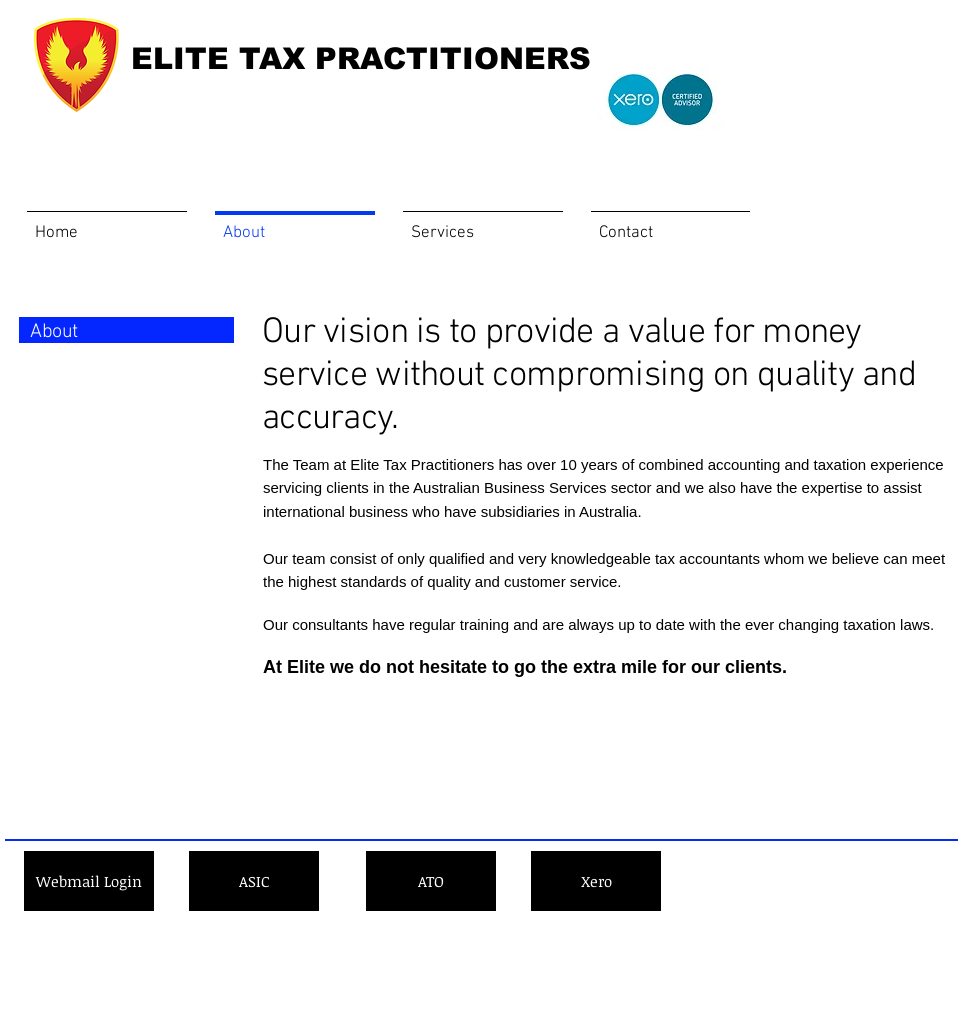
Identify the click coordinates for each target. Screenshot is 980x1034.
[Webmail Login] (89, 881)
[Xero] (596, 881)
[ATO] (431, 881)
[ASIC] (254, 881)
